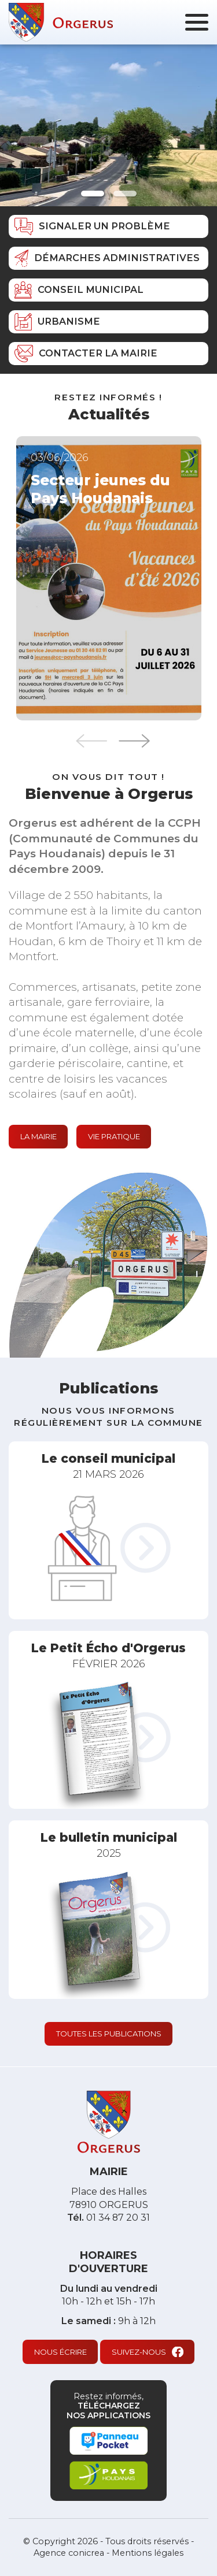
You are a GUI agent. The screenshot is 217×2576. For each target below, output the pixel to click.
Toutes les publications (108, 2033)
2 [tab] (125, 193)
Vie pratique (114, 1136)
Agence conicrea (69, 2553)
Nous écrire (60, 2351)
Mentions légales (147, 2553)
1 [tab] (92, 193)
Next (134, 741)
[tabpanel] (108, 125)
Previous (91, 741)
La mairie (38, 1136)
